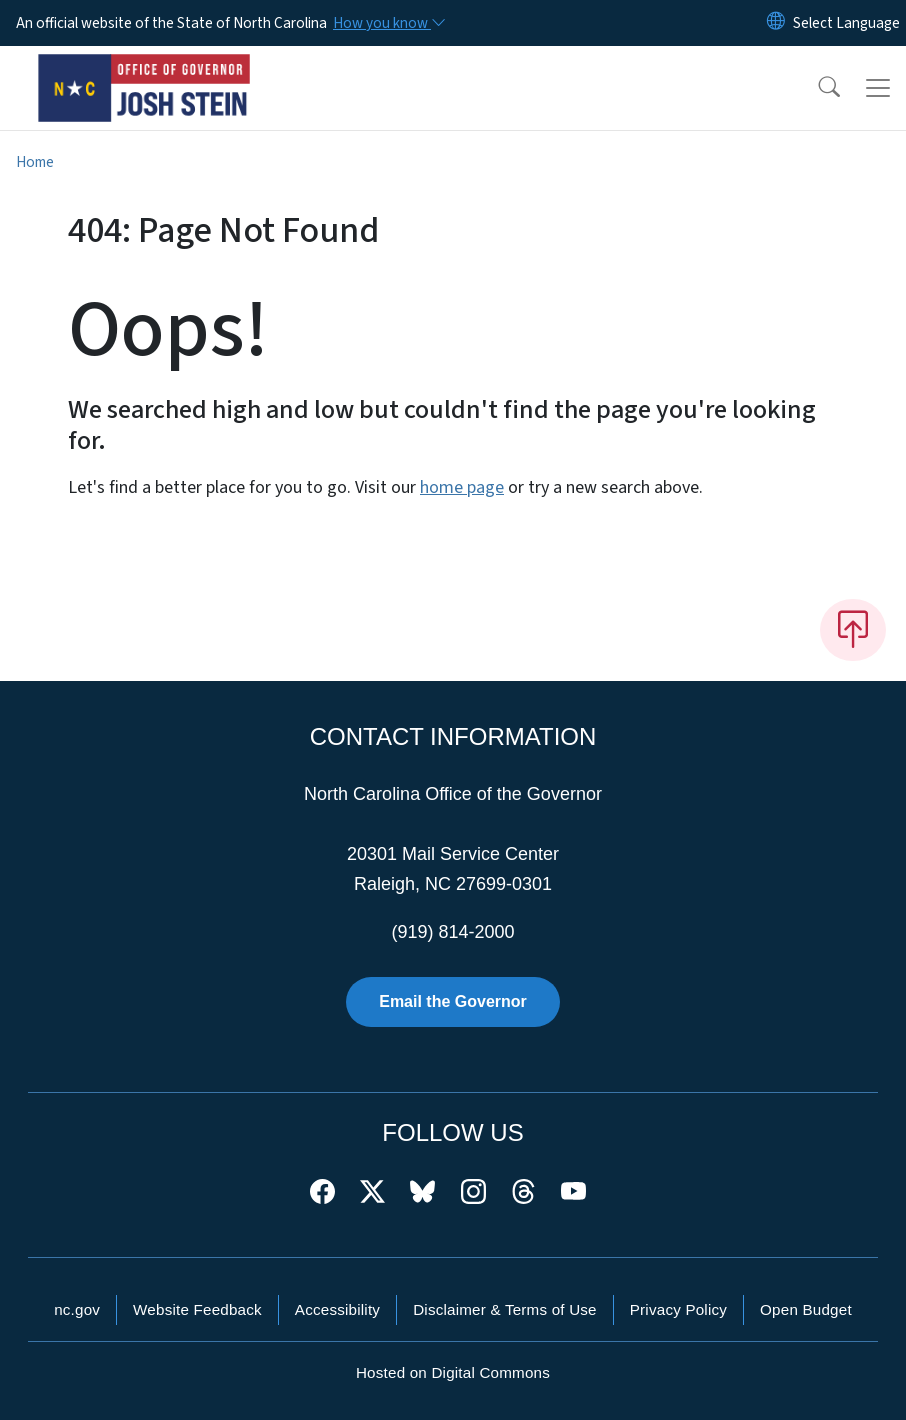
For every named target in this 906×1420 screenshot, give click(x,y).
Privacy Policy (678, 1309)
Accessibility (337, 1309)
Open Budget (806, 1309)
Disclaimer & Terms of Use (505, 1309)
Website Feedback (197, 1309)
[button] (816, 88)
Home (35, 162)
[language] (846, 23)
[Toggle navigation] (878, 88)
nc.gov (77, 1309)
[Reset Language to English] (776, 23)
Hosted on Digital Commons (453, 1372)
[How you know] (388, 23)
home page (462, 487)
